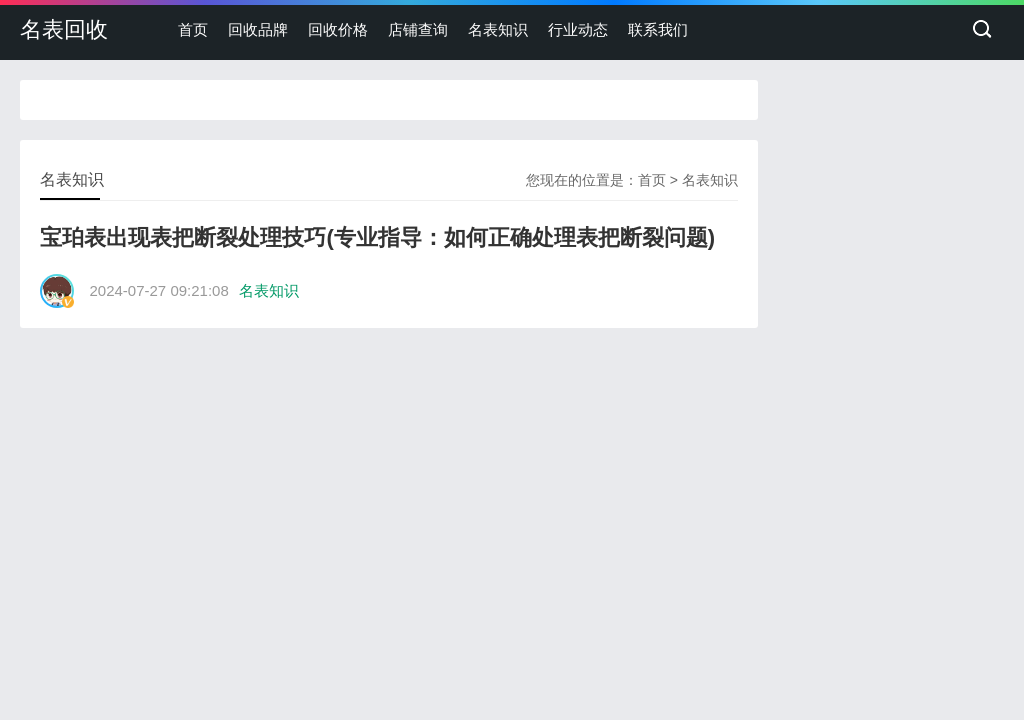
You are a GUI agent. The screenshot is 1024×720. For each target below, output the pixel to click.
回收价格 (338, 29)
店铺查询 (418, 29)
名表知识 (498, 29)
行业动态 (578, 29)
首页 (193, 29)
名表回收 (64, 29)
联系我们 (658, 29)
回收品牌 (258, 29)
